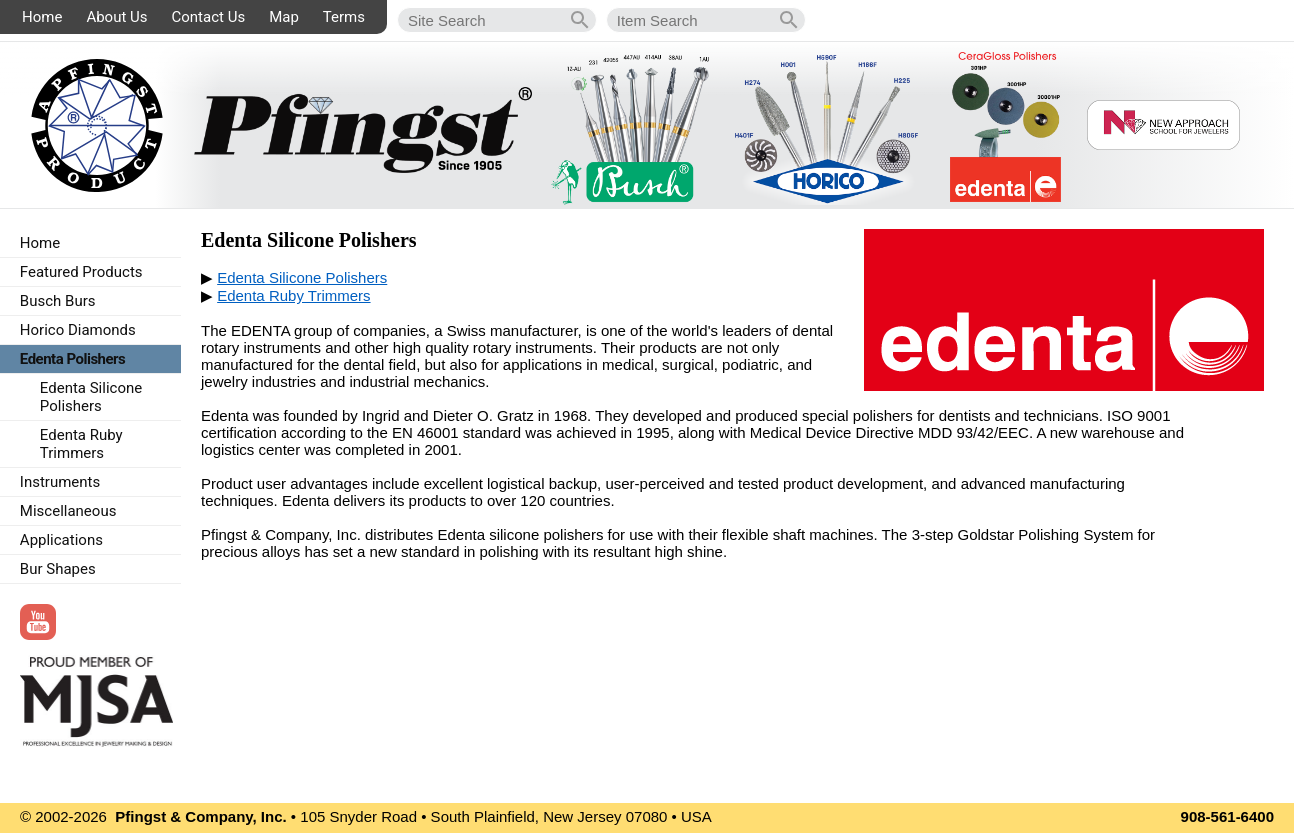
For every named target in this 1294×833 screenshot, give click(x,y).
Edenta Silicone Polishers (302, 277)
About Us (116, 17)
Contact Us (209, 17)
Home (42, 17)
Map (284, 17)
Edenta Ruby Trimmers (293, 295)
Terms (344, 17)
